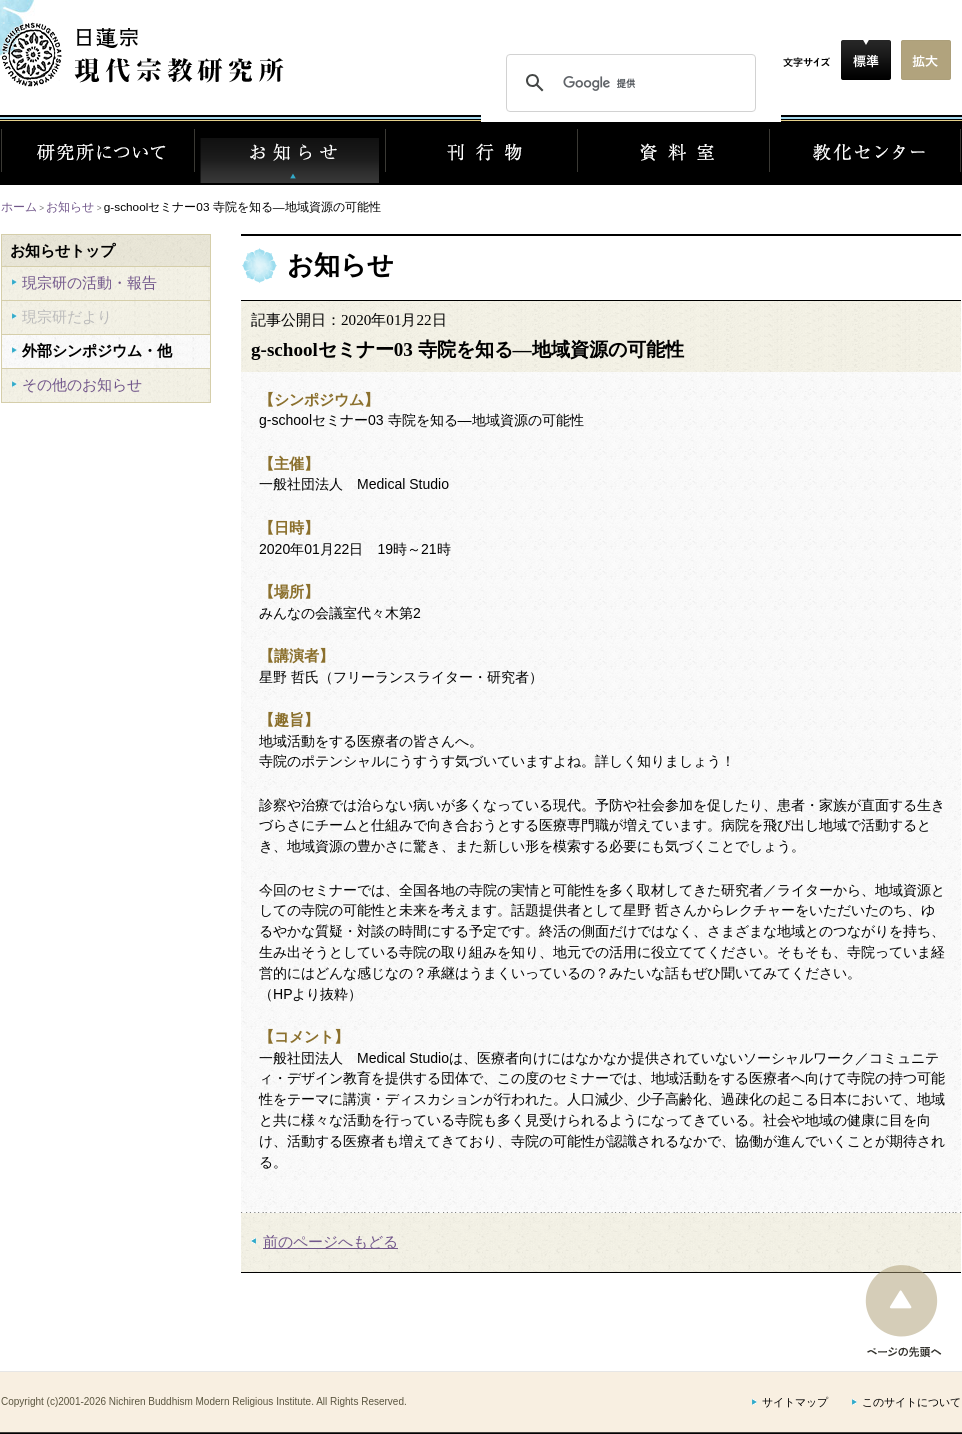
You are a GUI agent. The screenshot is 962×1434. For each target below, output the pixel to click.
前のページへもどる (330, 1241)
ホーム (19, 206)
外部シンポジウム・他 (97, 350)
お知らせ (70, 206)
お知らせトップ (62, 250)
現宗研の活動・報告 (89, 282)
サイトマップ (795, 1402)
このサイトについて (911, 1402)
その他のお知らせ (82, 384)
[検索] (628, 83)
